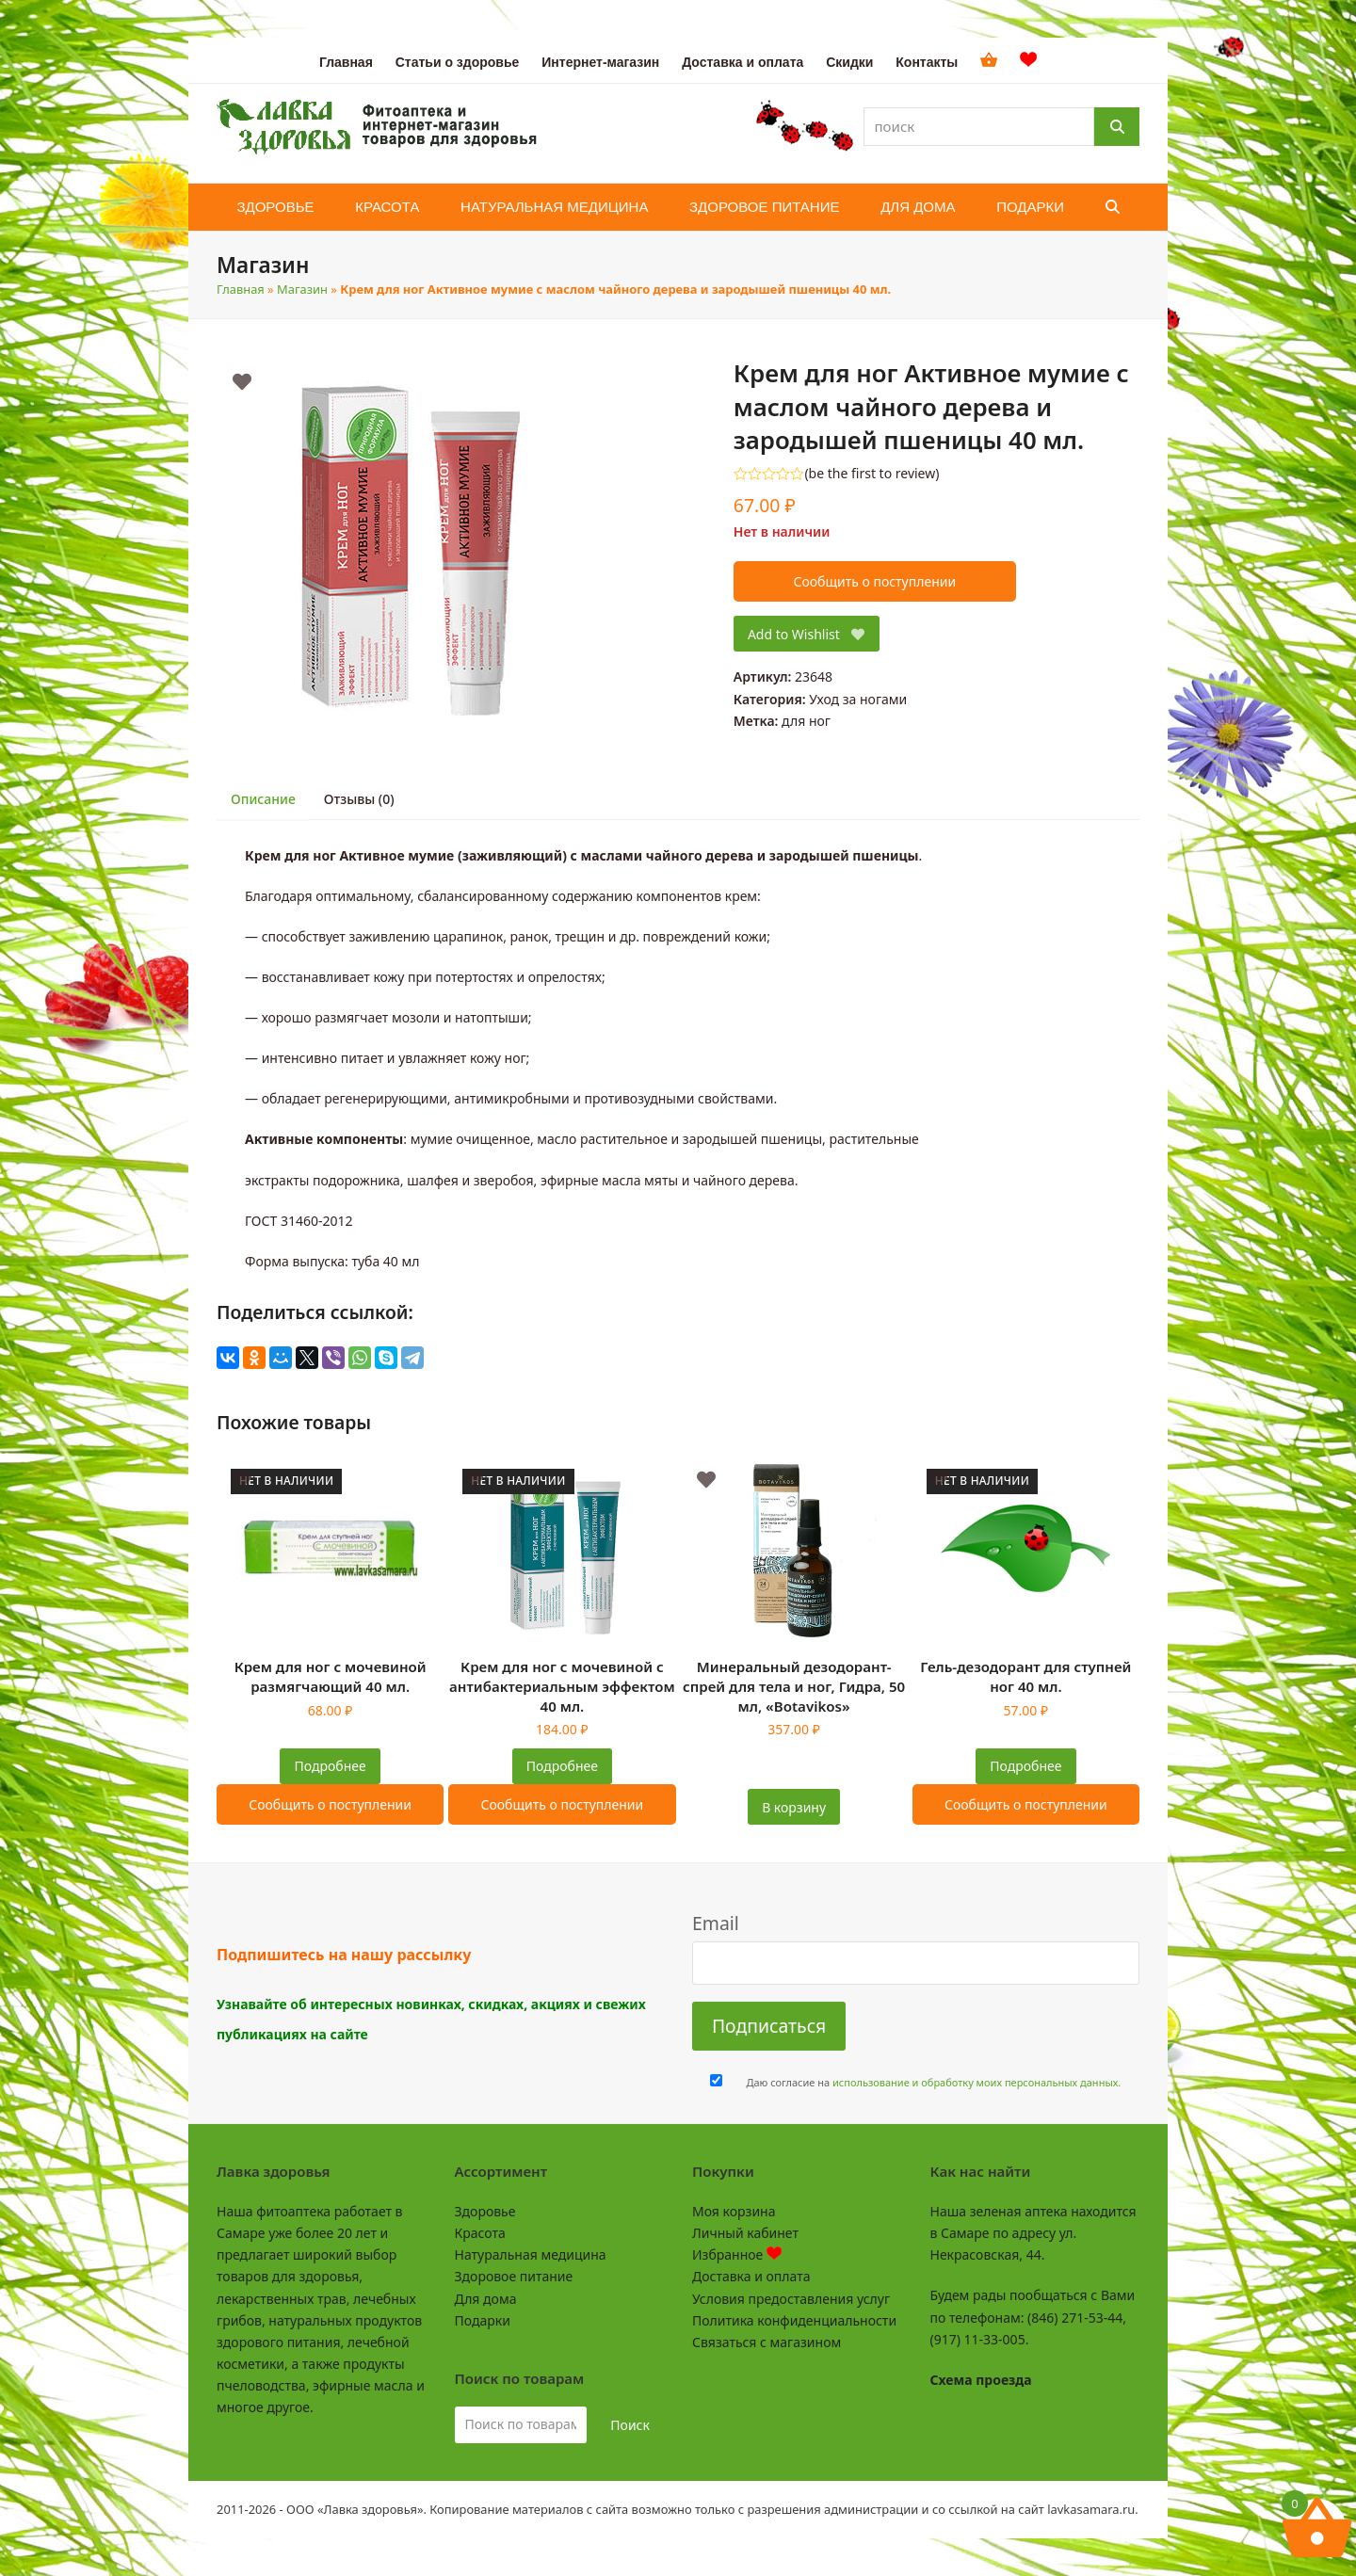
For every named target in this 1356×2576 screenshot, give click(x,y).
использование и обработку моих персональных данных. (976, 2082)
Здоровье (485, 2211)
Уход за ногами (858, 699)
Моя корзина (733, 2211)
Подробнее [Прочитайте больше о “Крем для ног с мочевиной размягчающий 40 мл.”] (330, 1766)
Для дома (486, 2299)
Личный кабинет (745, 2233)
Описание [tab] (263, 799)
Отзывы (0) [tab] (359, 799)
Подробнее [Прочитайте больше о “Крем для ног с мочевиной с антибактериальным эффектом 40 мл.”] (562, 1766)
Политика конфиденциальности (794, 2320)
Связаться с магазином (766, 2342)
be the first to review (872, 473)
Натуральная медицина (530, 2254)
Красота (480, 2233)
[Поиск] (1116, 126)
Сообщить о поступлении (874, 581)
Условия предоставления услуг (791, 2299)
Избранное (737, 2254)
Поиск (630, 2425)
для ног (806, 721)
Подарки (482, 2320)
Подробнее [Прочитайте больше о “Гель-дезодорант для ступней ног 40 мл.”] (1025, 1766)
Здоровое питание (514, 2276)
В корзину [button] (794, 1807)
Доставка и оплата (751, 2276)
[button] (1112, 207)
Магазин (302, 289)
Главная (241, 289)
